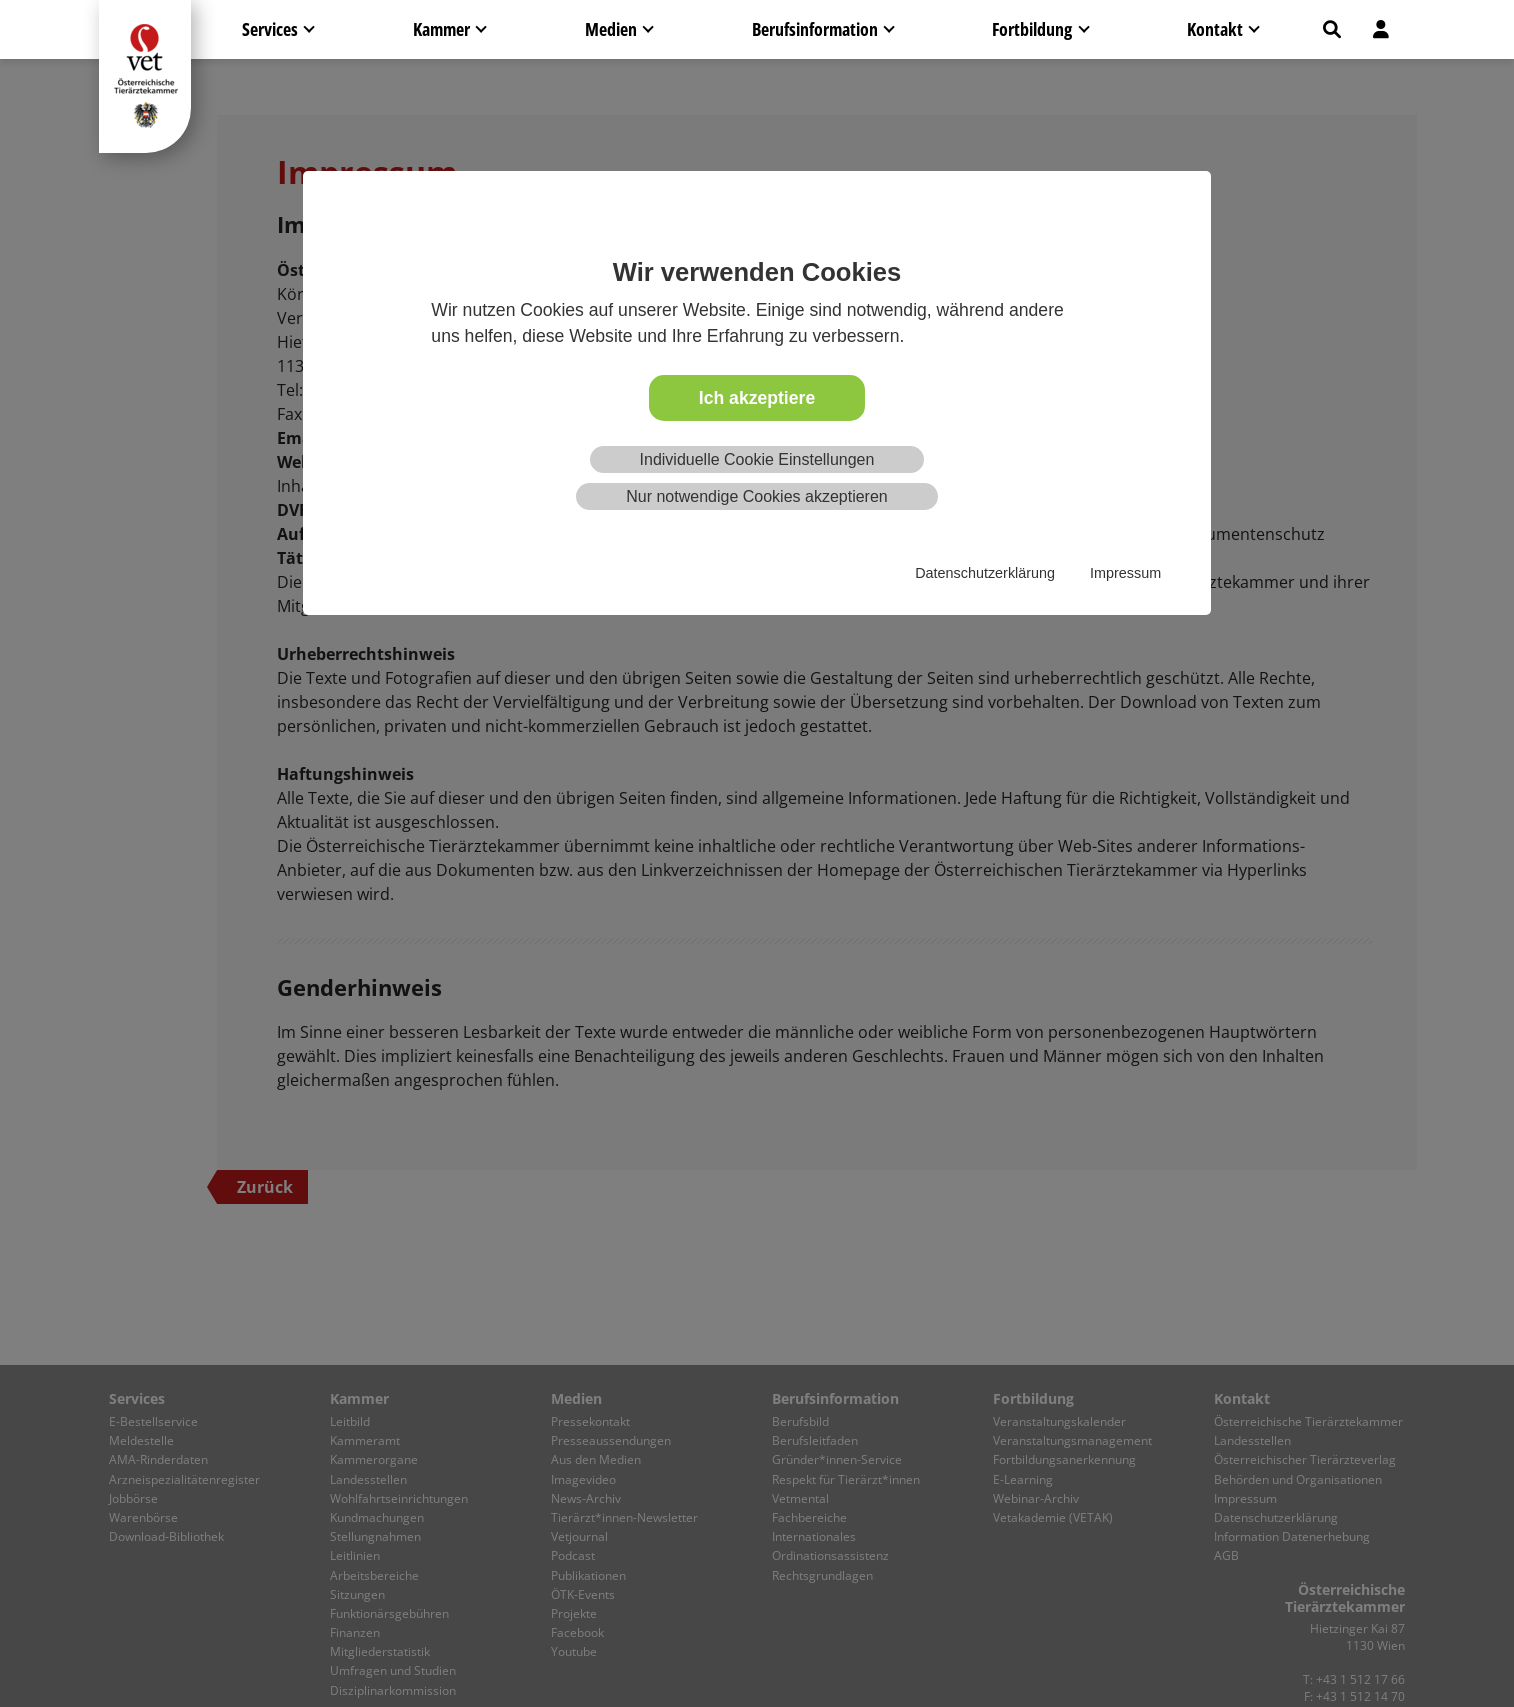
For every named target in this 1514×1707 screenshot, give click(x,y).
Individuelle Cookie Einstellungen (757, 459)
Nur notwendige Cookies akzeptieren (756, 496)
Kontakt (1215, 29)
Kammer (441, 29)
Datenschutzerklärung (985, 573)
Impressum (1125, 573)
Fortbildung (1032, 29)
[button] (1332, 29)
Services (270, 29)
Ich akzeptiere (757, 398)
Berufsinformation (815, 29)
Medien (611, 29)
